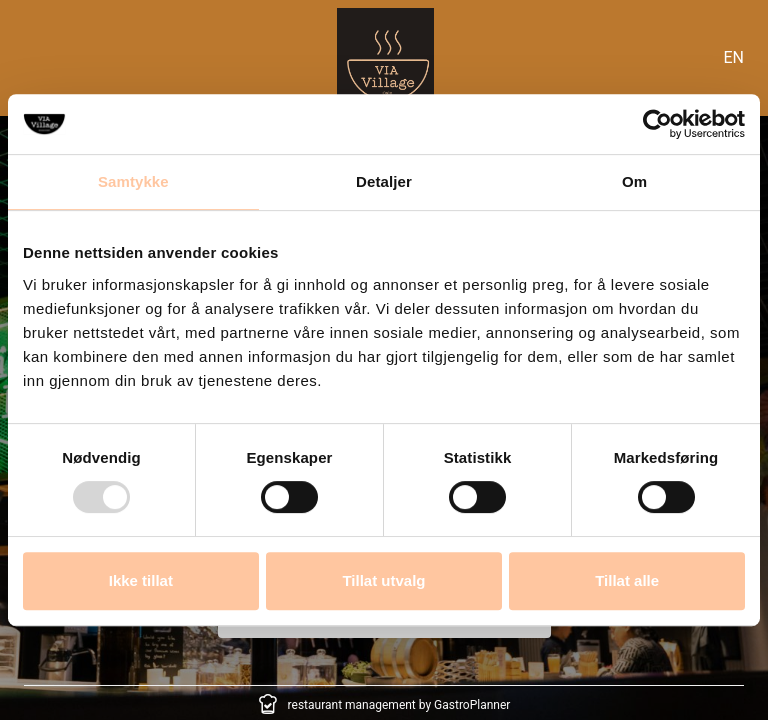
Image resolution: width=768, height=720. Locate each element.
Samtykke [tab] (133, 181)
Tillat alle (627, 580)
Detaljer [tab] (384, 181)
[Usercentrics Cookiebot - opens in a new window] (657, 124)
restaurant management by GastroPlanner (399, 705)
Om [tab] (634, 181)
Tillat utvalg (383, 580)
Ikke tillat (141, 580)
